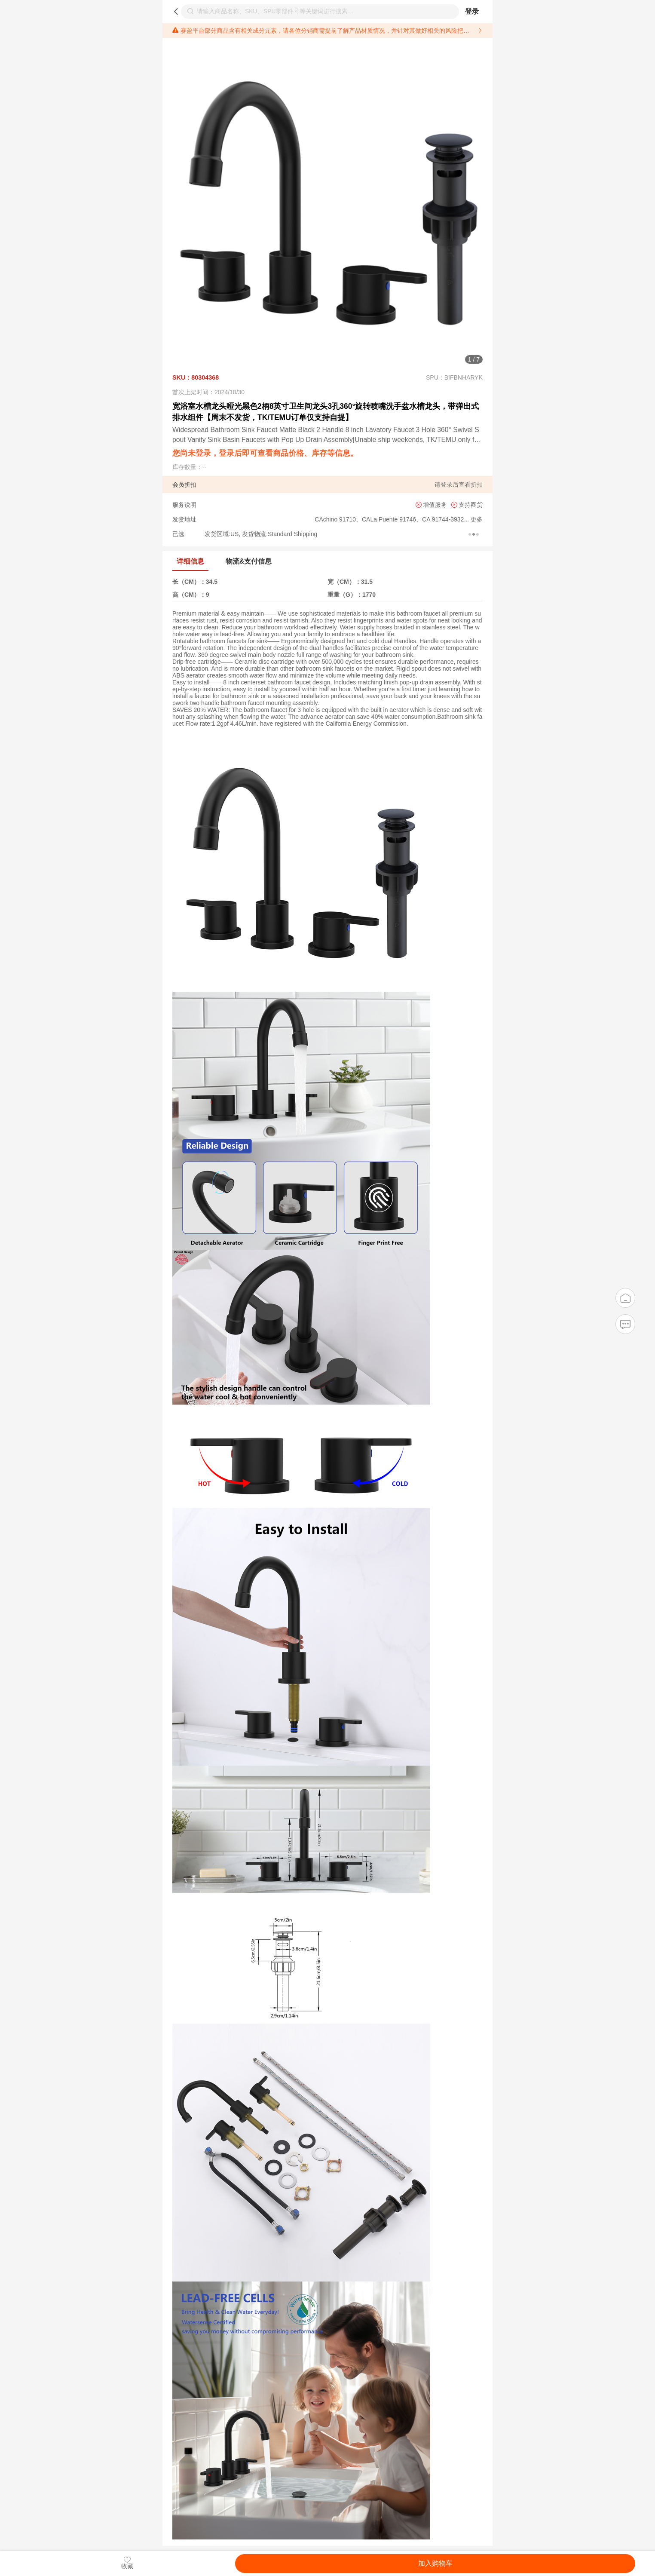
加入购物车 (435, 2563)
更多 (476, 519)
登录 (472, 11)
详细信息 (190, 561)
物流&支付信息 (249, 561)
